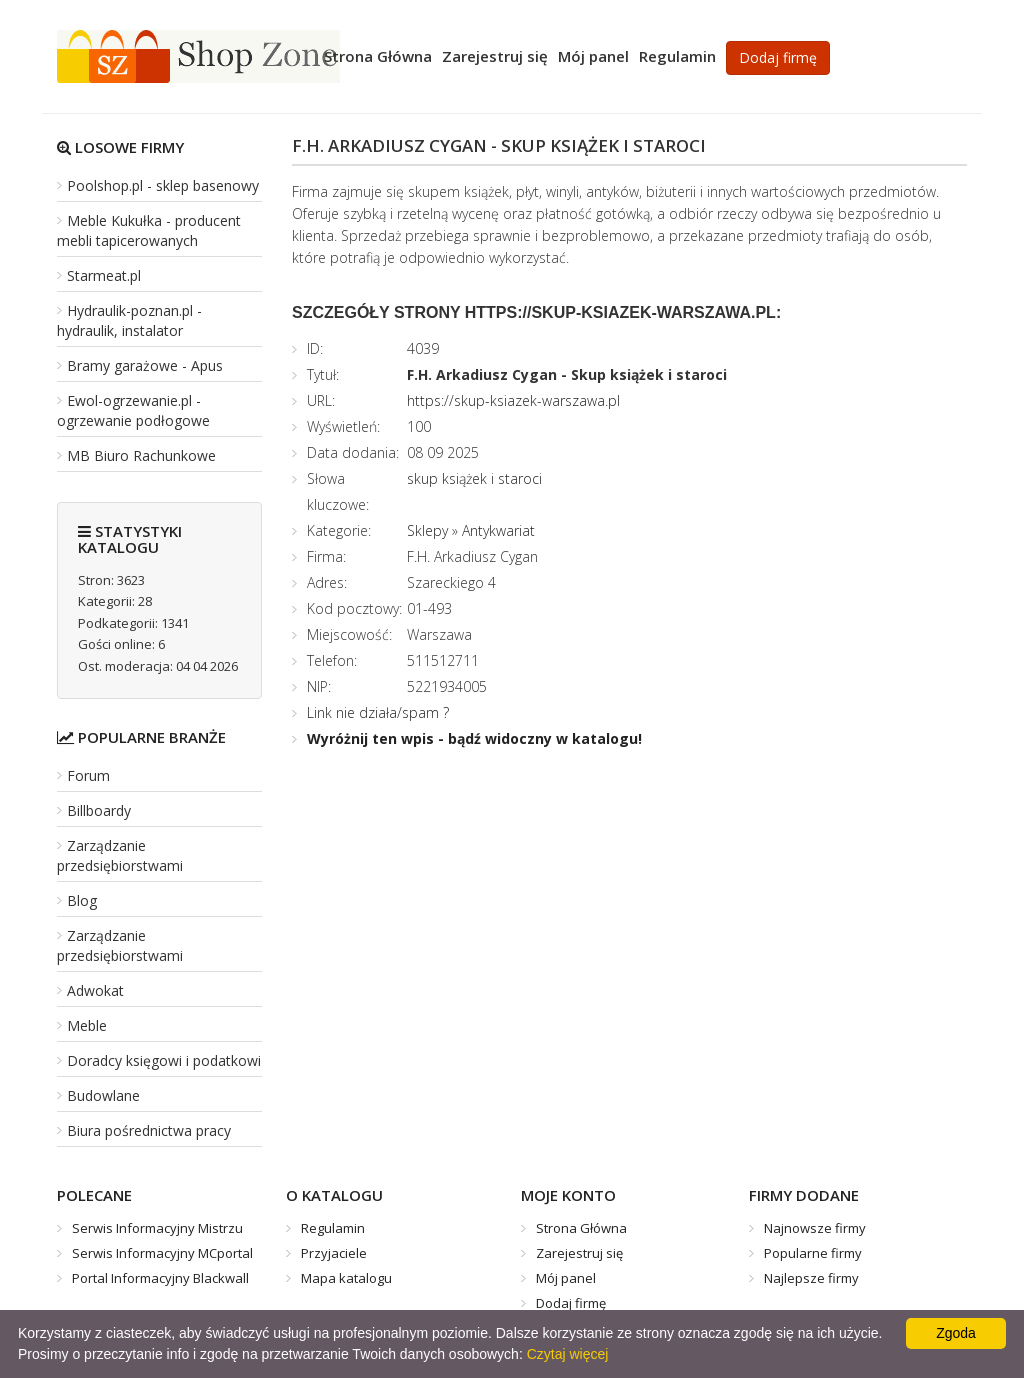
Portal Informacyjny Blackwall (160, 1278)
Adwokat (95, 990)
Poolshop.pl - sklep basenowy (163, 185)
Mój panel (593, 56)
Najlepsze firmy (811, 1278)
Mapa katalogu (346, 1278)
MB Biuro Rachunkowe (141, 455)
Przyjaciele (334, 1253)
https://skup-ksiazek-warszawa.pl (513, 400)
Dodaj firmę (778, 57)
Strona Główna (378, 56)
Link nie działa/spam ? (378, 712)
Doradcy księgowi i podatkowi (164, 1060)
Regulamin (677, 56)
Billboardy (99, 810)
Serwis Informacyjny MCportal (162, 1253)
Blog (82, 900)
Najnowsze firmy (815, 1228)
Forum (88, 775)
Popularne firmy (813, 1253)
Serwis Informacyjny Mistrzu (157, 1228)
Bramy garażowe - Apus (145, 365)
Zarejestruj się (495, 56)
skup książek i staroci (474, 478)
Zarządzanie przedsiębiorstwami (120, 855)
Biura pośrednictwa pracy (149, 1130)
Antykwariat (498, 530)
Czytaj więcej (568, 1354)
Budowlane (103, 1095)
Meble (87, 1025)
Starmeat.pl (104, 275)
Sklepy (427, 530)
